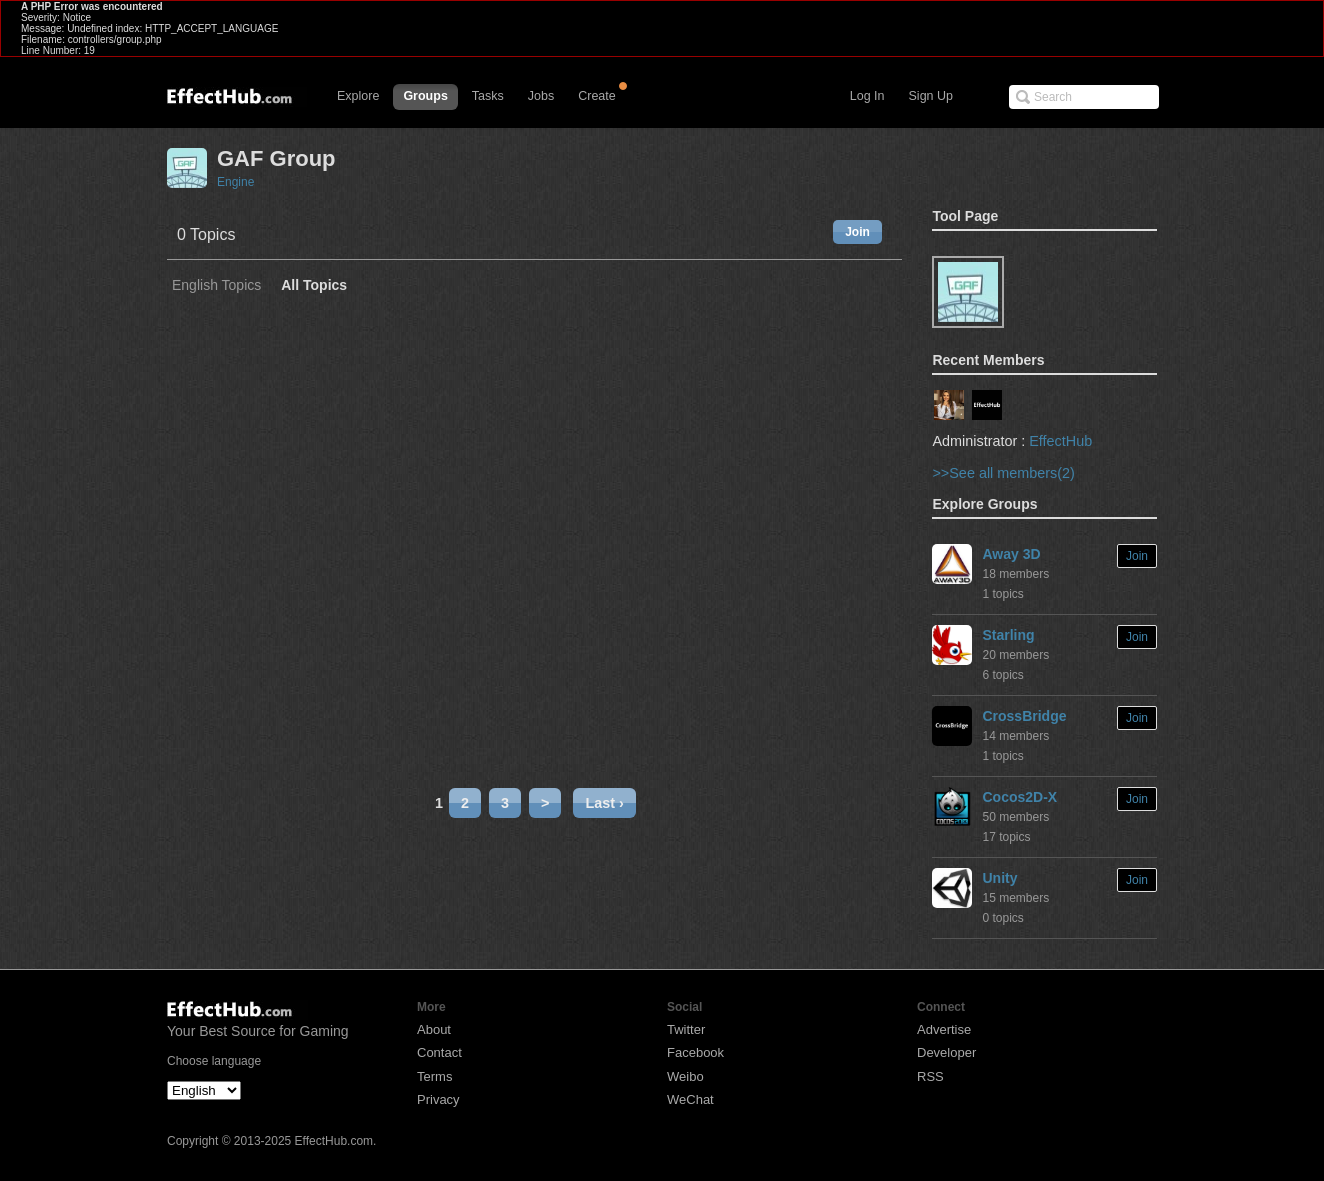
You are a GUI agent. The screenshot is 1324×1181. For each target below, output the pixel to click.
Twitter (686, 1029)
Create (597, 96)
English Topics (216, 285)
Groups (425, 96)
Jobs (541, 96)
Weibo (685, 1076)
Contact (439, 1052)
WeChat (690, 1099)
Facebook (695, 1052)
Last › (604, 803)
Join (857, 232)
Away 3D (1011, 554)
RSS (930, 1076)
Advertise (944, 1029)
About (434, 1029)
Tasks (488, 96)
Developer (946, 1052)
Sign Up (931, 96)
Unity (999, 878)
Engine (235, 182)
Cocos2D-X (1019, 797)
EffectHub (1060, 441)
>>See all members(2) (1003, 473)
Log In (867, 96)
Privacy (438, 1099)
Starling (1008, 635)
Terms (434, 1076)
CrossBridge (1024, 716)
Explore (358, 96)
